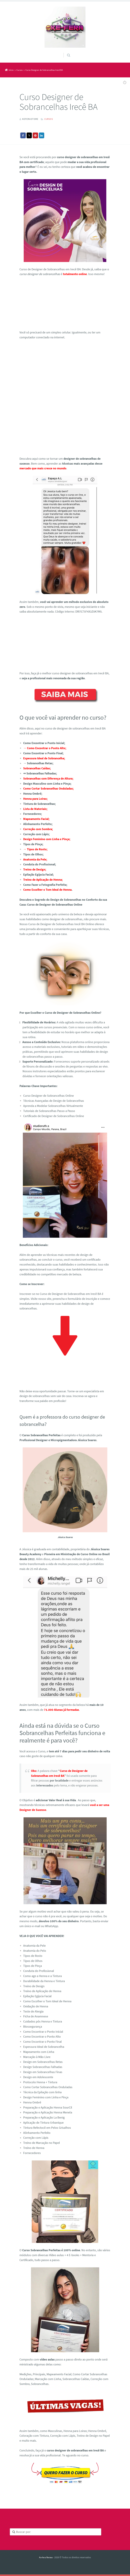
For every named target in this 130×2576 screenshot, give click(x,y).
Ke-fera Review (46, 2557)
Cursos (48, 118)
